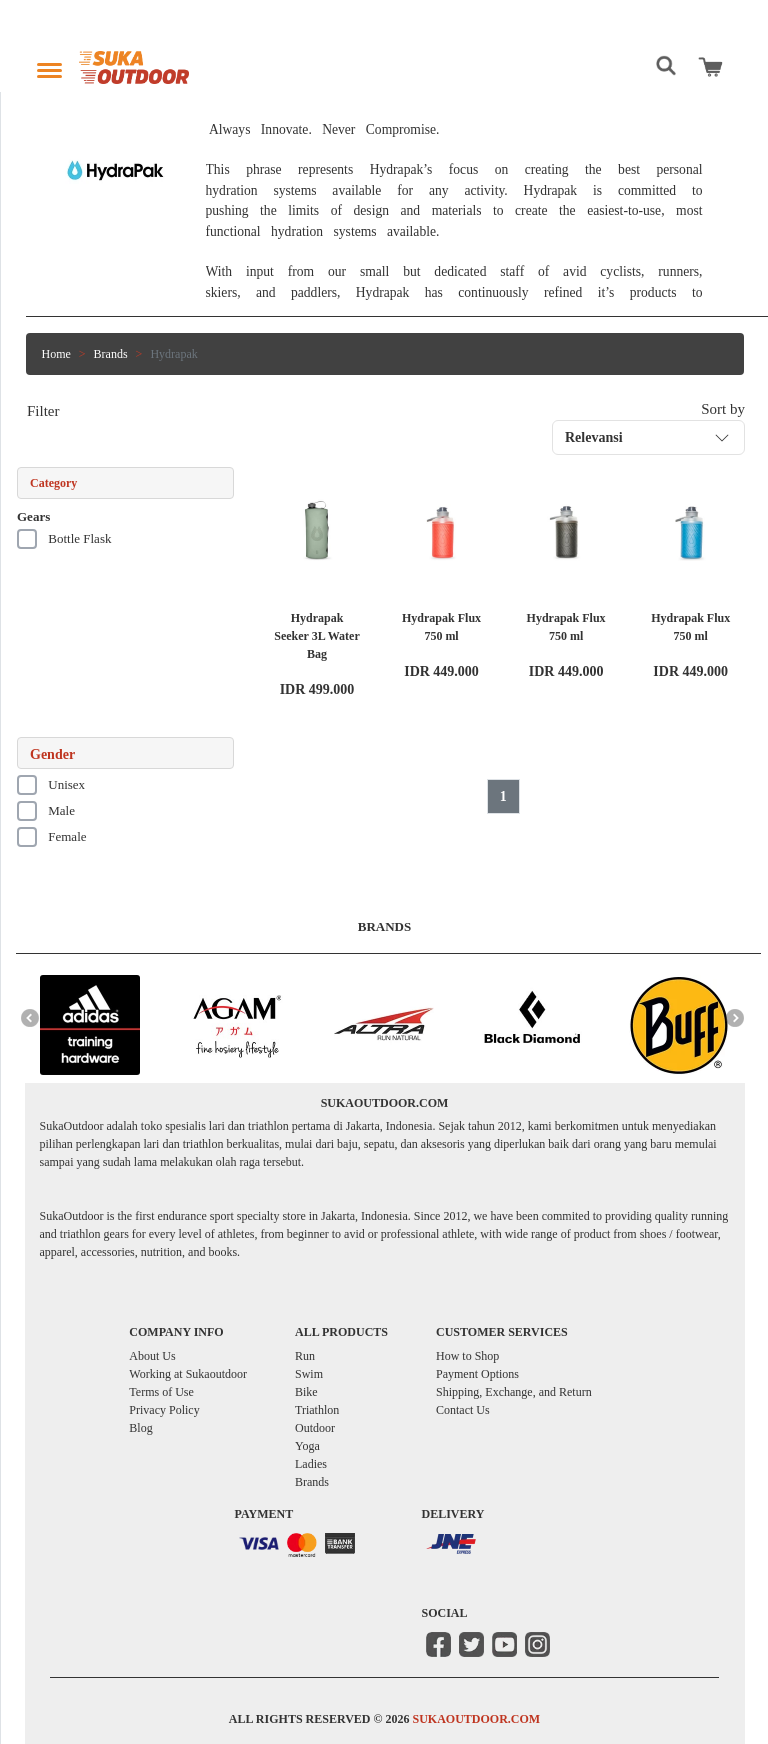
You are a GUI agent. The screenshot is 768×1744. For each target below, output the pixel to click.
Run (305, 1356)
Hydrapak (173, 354)
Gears (33, 516)
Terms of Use (161, 1392)
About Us (152, 1356)
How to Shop (467, 1356)
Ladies (311, 1464)
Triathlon (317, 1410)
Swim (309, 1374)
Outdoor (315, 1428)
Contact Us (463, 1410)
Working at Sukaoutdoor (188, 1374)
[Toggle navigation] (49, 65)
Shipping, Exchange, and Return (514, 1392)
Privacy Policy (164, 1410)
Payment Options (477, 1374)
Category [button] (53, 483)
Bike (306, 1392)
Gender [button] (52, 754)
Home (56, 354)
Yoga (307, 1446)
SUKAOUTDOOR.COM (476, 1719)
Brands (111, 354)
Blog (140, 1428)
